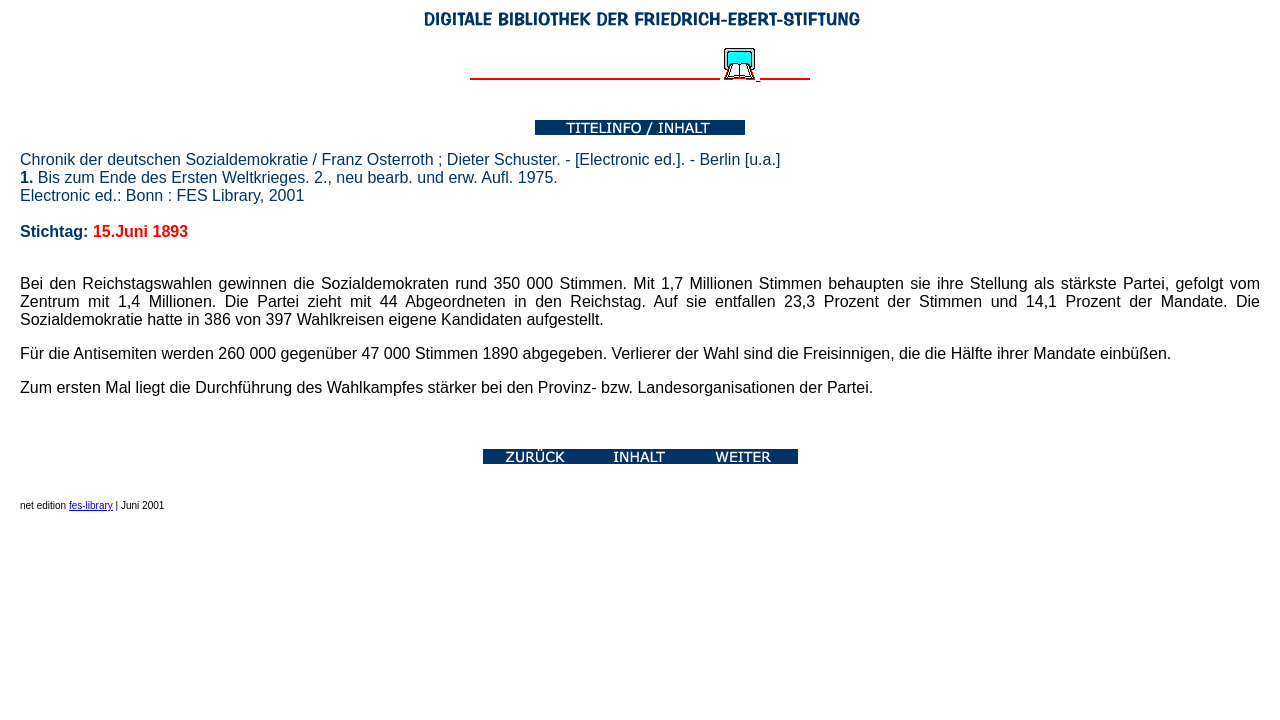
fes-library (91, 505)
